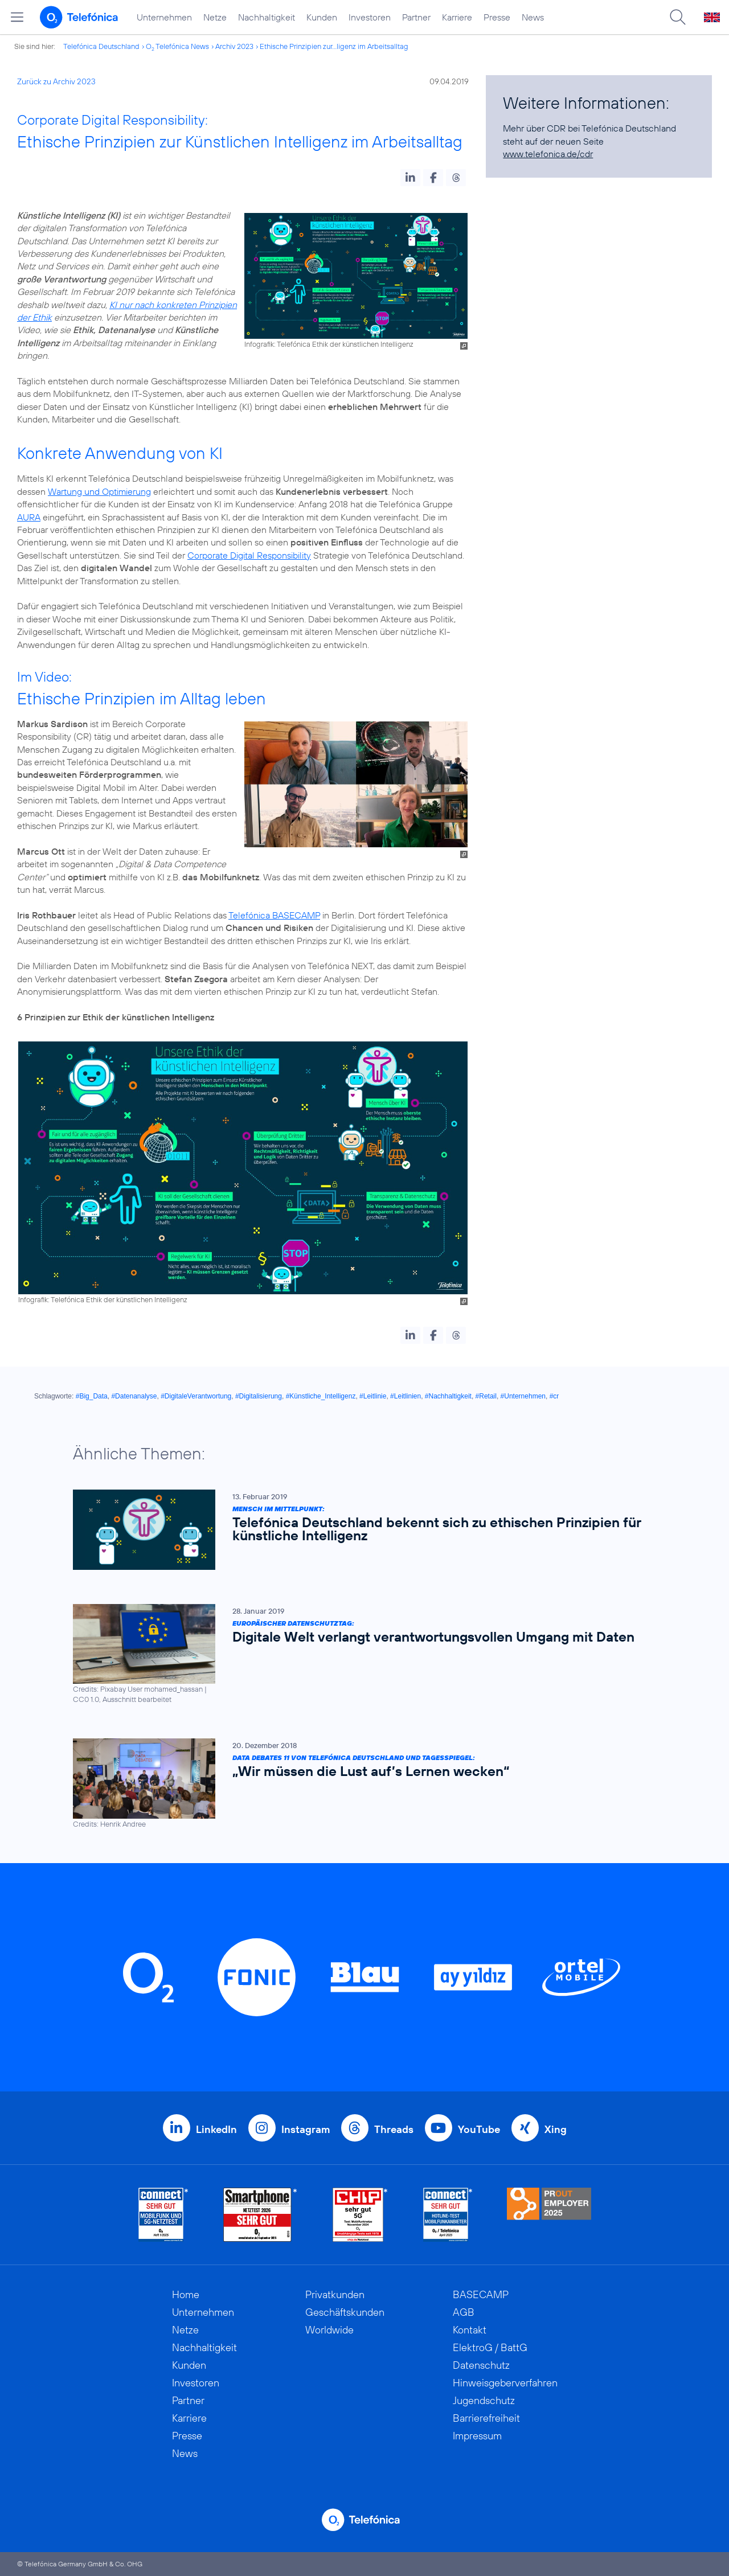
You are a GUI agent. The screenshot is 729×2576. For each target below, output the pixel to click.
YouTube (479, 2129)
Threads (393, 2129)
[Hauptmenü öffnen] (17, 17)
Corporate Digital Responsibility (249, 555)
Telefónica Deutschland (101, 46)
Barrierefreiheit (486, 2418)
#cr (554, 1396)
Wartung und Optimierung (99, 491)
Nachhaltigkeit (266, 17)
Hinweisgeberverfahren (505, 2382)
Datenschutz (481, 2365)
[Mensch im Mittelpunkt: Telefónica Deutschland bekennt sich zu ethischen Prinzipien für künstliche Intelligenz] (358, 1529)
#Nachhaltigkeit (448, 1396)
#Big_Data (92, 1396)
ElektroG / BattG (490, 2347)
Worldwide (329, 2329)
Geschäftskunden (344, 2312)
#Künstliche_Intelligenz (321, 1396)
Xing (555, 2129)
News (533, 17)
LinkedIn (216, 2129)
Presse (497, 17)
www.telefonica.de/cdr (548, 153)
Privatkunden (334, 2294)
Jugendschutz (484, 2400)
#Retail (486, 1396)
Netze (215, 17)
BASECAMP (481, 2294)
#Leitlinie (372, 1396)
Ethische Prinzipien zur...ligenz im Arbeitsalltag (334, 46)
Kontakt (469, 2329)
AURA (28, 517)
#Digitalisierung (258, 1396)
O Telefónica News (177, 46)
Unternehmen (164, 17)
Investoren (370, 17)
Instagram (305, 2129)
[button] (410, 177)
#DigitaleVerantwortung (196, 1396)
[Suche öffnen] (678, 17)
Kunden (321, 17)
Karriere (457, 17)
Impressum (477, 2435)
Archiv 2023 (234, 46)
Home (185, 2294)
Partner (416, 17)
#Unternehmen (523, 1396)
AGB (463, 2312)
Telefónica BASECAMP (274, 915)
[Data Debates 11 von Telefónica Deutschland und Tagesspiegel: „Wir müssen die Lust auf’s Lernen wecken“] (358, 1784)
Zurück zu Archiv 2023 (56, 81)
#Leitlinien (405, 1396)
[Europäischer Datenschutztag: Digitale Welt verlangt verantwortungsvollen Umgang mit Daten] (358, 1654)
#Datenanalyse (134, 1396)
